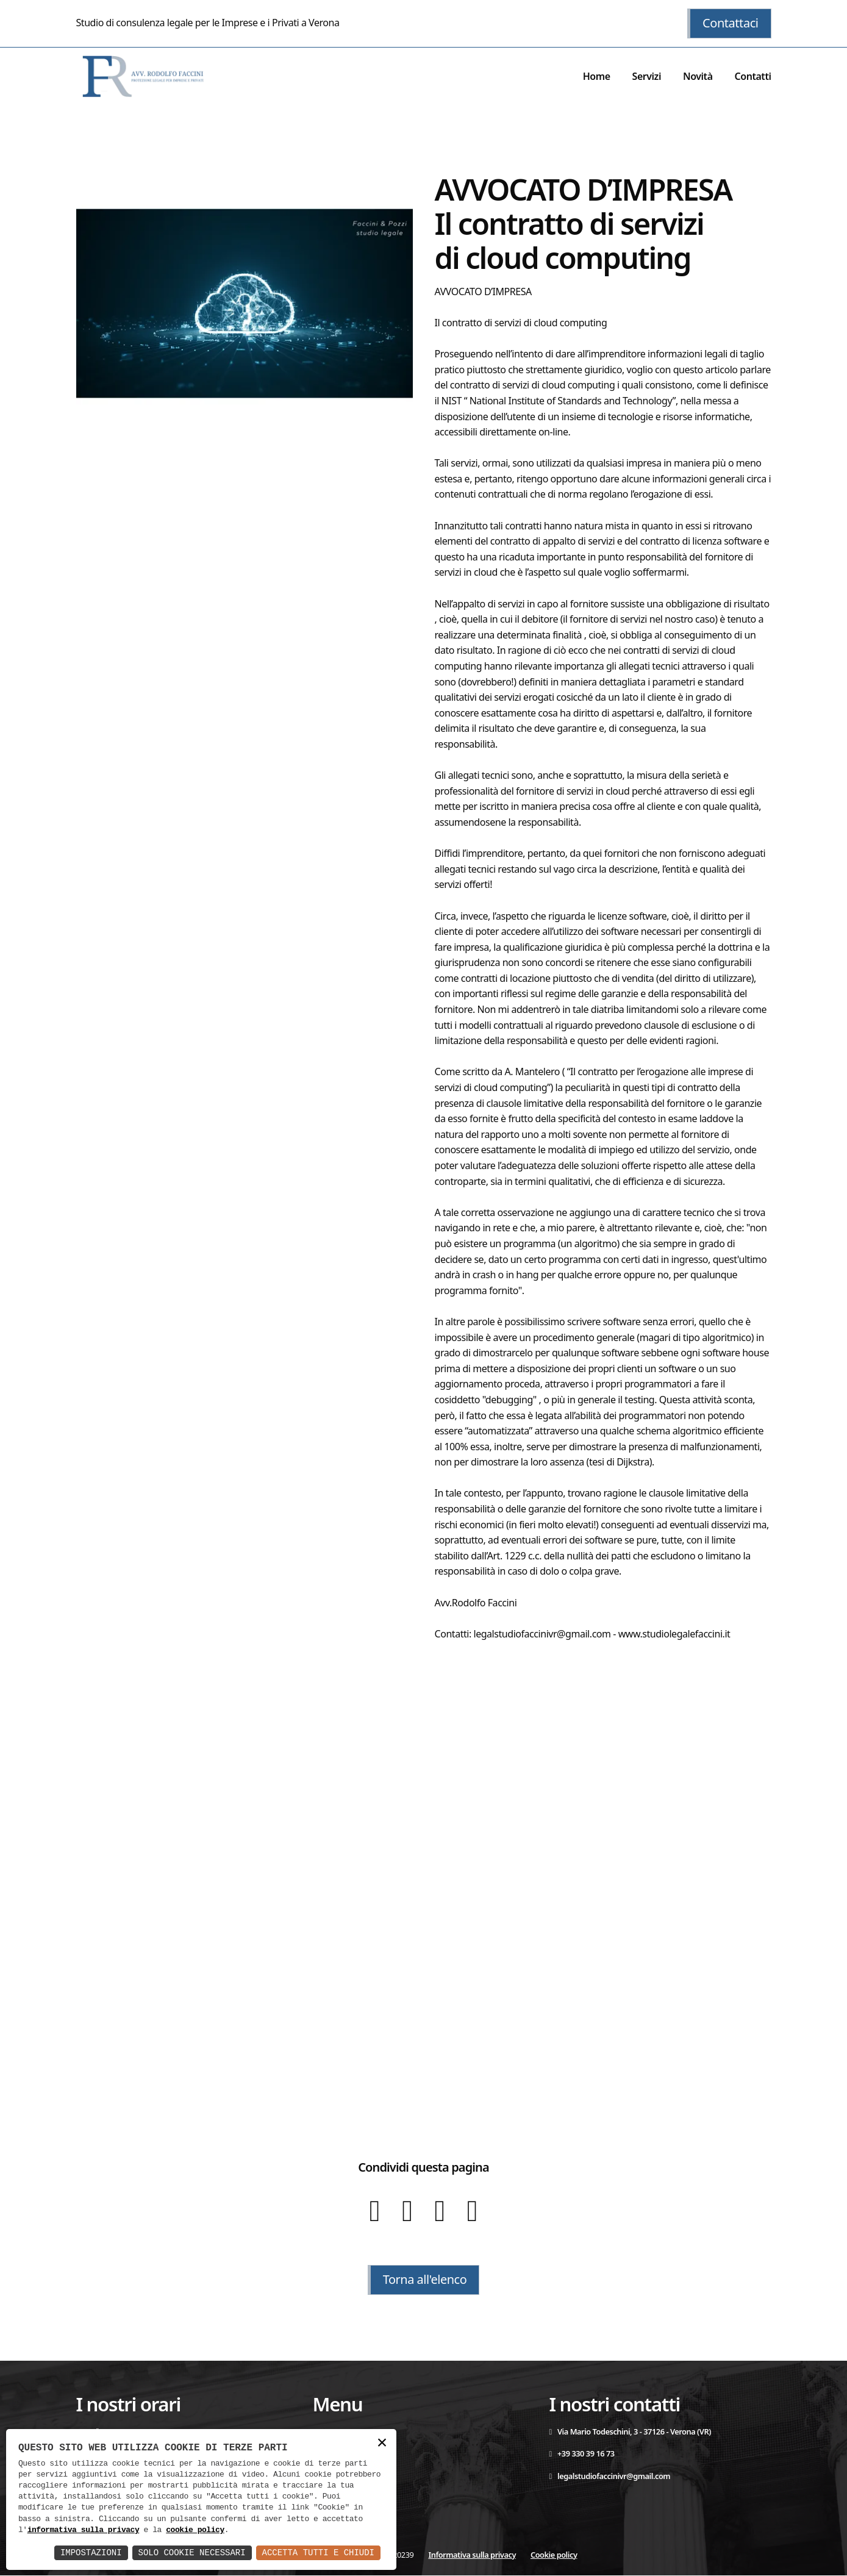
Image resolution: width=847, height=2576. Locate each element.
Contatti (752, 76)
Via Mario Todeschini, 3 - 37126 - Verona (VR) (630, 2431)
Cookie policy (554, 2554)
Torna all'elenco (424, 2280)
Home (596, 76)
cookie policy (195, 2530)
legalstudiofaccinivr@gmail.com (610, 2475)
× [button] (381, 2443)
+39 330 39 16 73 (582, 2454)
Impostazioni (90, 2552)
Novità (698, 76)
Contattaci (730, 23)
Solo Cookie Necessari (191, 2552)
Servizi (646, 76)
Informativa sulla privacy (472, 2554)
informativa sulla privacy (83, 2530)
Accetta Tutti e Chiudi (318, 2552)
